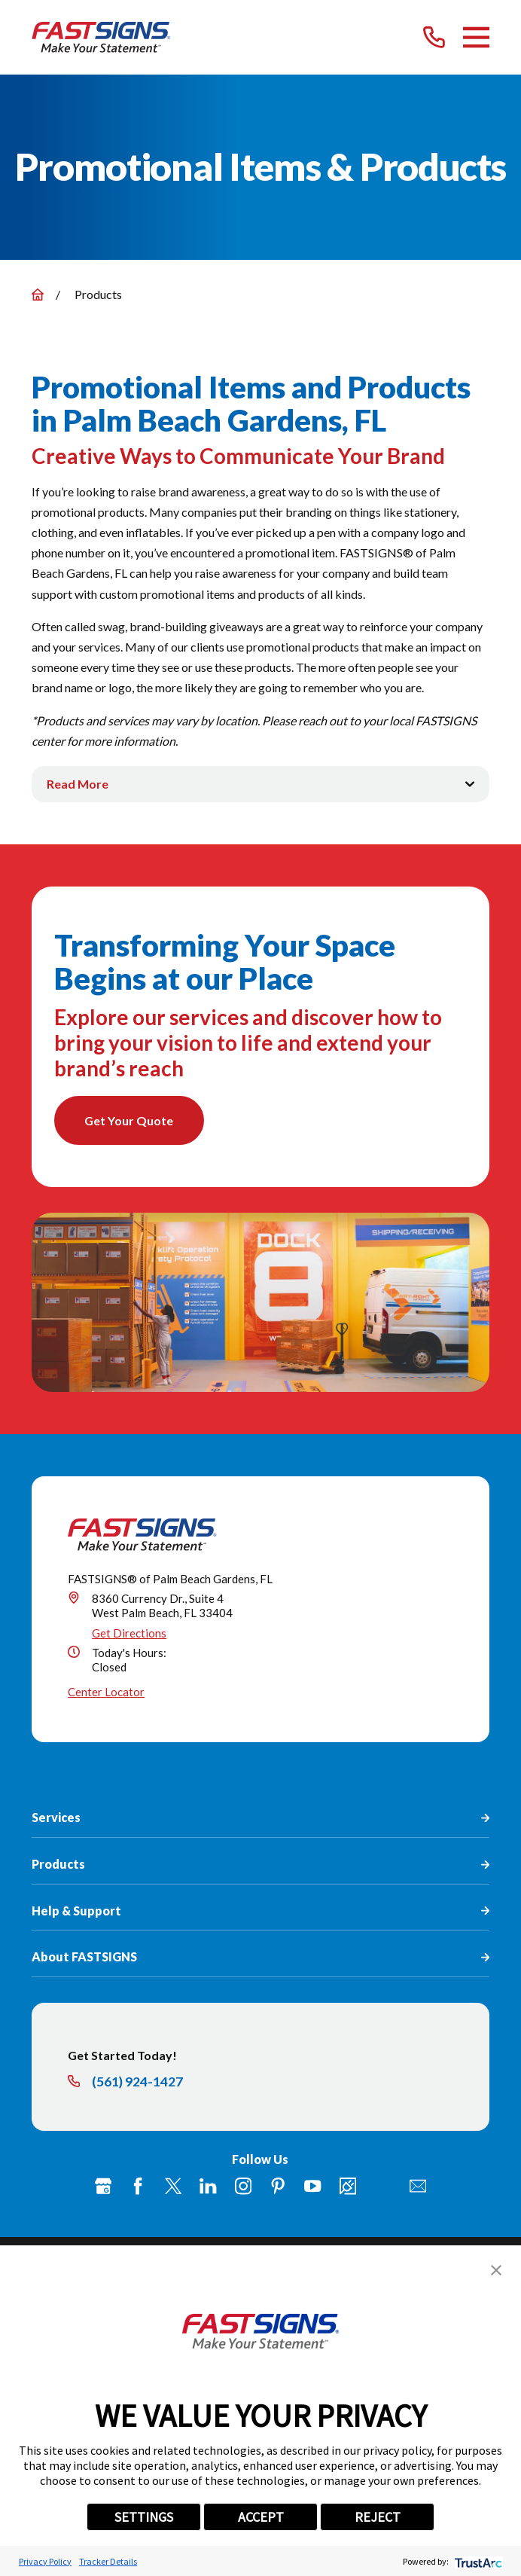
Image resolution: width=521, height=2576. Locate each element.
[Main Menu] (476, 37)
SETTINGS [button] (143, 2517)
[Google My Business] (103, 2186)
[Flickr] (382, 2186)
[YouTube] (312, 2186)
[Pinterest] (278, 2186)
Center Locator (106, 1692)
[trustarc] (477, 2561)
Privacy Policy (45, 2561)
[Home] (102, 37)
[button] (496, 2270)
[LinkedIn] (208, 2186)
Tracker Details (108, 2561)
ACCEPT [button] (261, 2517)
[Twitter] (173, 2186)
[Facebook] (137, 2186)
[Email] (418, 2186)
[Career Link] (348, 2186)
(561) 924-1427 (137, 2082)
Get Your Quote (129, 1120)
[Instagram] (243, 2186)
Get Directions (129, 1633)
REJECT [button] (378, 2517)
